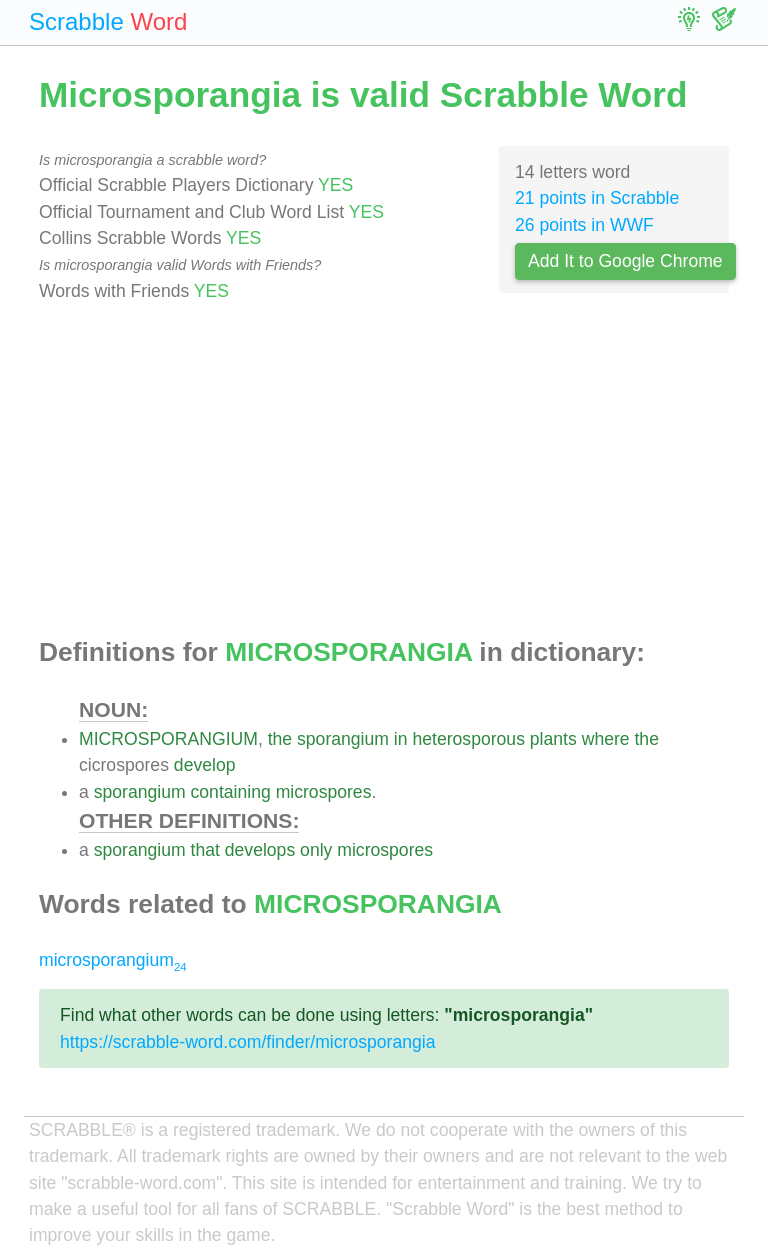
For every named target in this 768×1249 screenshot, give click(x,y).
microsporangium (113, 960)
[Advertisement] (384, 471)
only (316, 850)
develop (205, 765)
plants (553, 739)
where (606, 739)
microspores (324, 792)
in (401, 739)
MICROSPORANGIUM (168, 739)
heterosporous (468, 739)
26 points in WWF (584, 225)
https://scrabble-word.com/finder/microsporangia (248, 1042)
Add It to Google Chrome (625, 261)
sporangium (343, 739)
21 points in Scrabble (597, 198)
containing (231, 792)
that (205, 850)
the (280, 739)
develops (260, 850)
